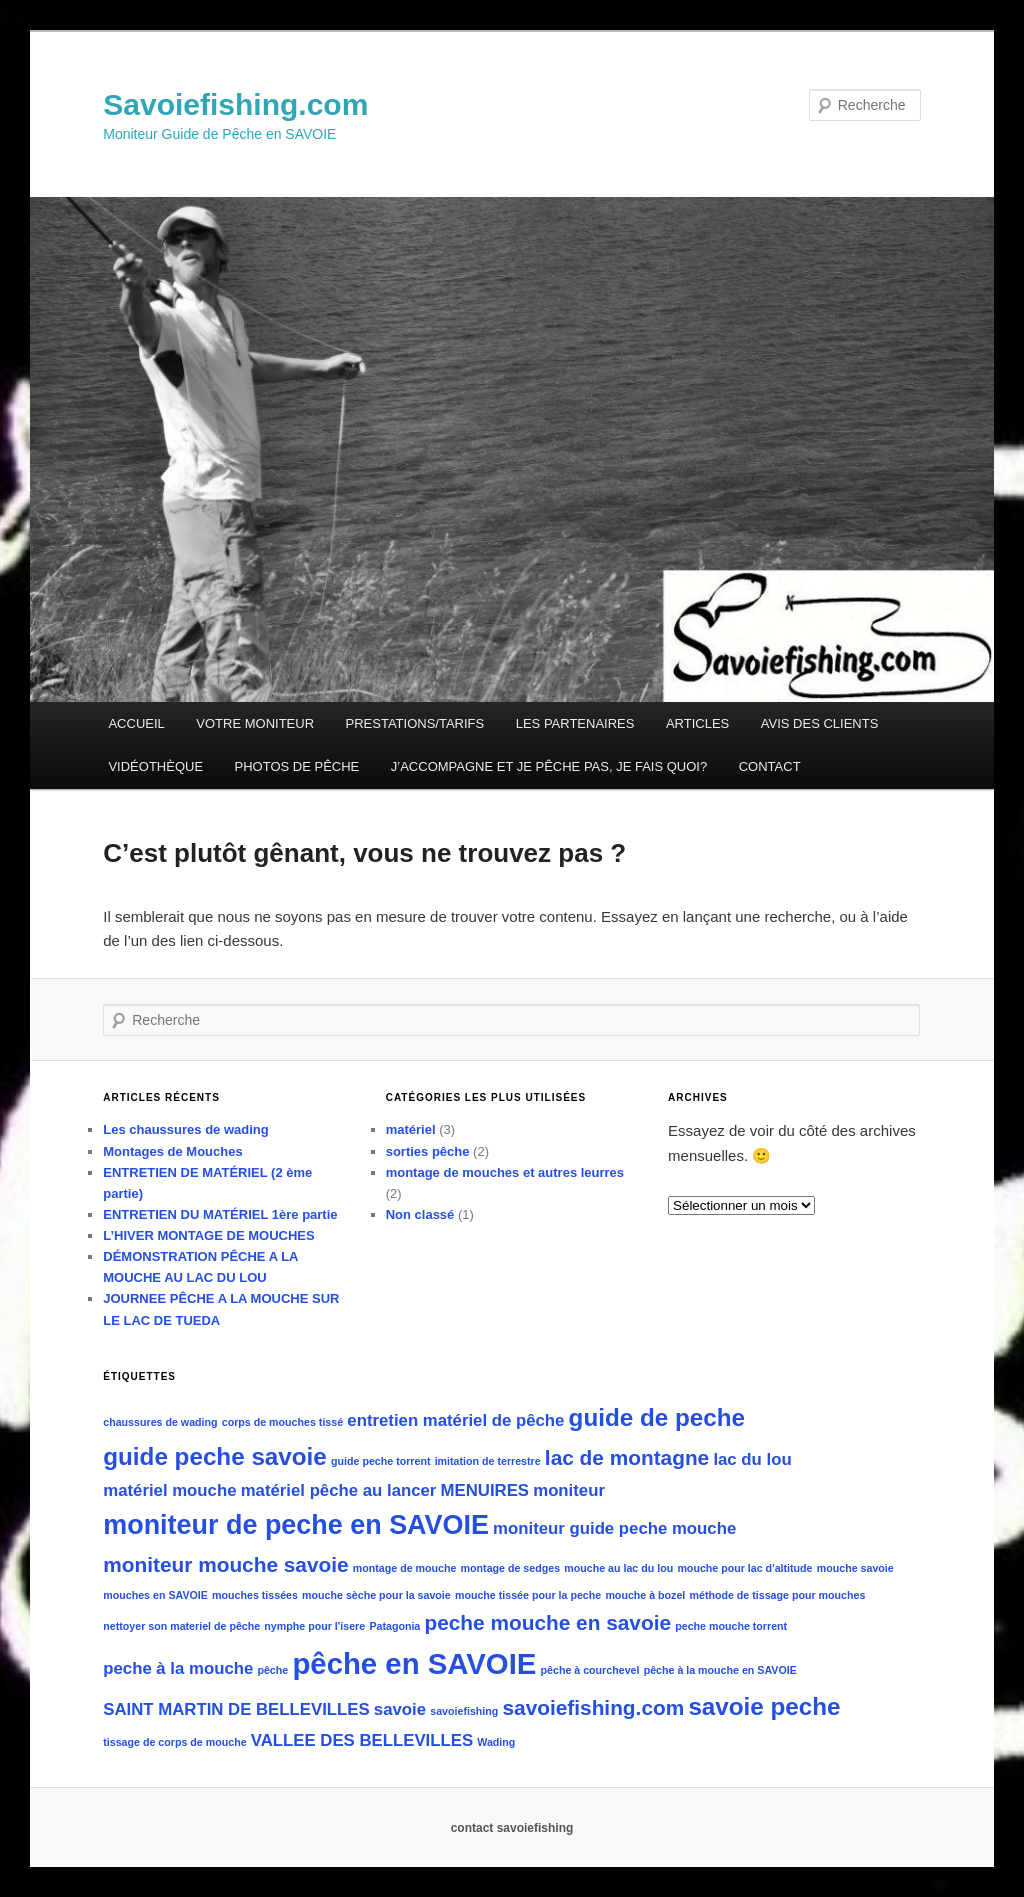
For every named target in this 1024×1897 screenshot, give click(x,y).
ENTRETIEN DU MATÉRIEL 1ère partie (220, 1214)
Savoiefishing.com (235, 104)
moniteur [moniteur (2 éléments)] (569, 1490)
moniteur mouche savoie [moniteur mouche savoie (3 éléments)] (225, 1564)
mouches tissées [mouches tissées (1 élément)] (255, 1595)
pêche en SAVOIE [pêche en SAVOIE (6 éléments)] (414, 1663)
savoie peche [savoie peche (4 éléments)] (764, 1706)
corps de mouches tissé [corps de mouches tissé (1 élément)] (282, 1422)
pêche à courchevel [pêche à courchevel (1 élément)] (590, 1670)
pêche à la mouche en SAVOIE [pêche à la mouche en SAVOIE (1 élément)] (720, 1670)
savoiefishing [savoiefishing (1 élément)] (464, 1711)
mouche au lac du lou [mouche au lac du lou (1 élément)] (618, 1568)
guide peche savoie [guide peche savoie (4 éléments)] (215, 1456)
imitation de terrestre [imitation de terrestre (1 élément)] (488, 1461)
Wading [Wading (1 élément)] (496, 1742)
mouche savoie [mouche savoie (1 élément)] (855, 1568)
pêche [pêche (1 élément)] (272, 1670)
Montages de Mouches (172, 1151)
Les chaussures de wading (185, 1129)
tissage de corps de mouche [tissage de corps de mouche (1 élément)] (174, 1742)
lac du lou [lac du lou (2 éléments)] (752, 1459)
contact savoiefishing (512, 1828)
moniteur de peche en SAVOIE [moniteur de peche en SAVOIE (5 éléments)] (296, 1525)
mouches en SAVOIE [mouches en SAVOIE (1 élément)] (155, 1595)
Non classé (420, 1214)
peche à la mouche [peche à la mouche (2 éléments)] (178, 1668)
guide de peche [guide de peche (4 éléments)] (657, 1417)
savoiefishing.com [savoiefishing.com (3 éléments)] (593, 1707)
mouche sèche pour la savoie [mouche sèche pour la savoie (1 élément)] (376, 1595)
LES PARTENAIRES (575, 723)
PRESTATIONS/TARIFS (415, 723)
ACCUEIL (136, 723)
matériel (411, 1129)
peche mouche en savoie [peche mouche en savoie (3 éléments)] (547, 1622)
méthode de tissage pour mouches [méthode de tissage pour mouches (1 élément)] (778, 1595)
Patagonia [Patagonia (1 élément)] (394, 1626)
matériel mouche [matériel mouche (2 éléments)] (169, 1490)
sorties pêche (428, 1151)
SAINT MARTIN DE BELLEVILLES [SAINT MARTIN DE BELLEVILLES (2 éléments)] (236, 1709)
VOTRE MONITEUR (255, 723)
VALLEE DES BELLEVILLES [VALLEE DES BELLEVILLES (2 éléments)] (362, 1740)
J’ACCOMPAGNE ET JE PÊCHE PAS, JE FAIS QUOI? (549, 766)
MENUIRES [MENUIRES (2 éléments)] (485, 1490)
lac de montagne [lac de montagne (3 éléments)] (627, 1457)
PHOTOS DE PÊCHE (297, 766)
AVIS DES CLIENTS (820, 723)
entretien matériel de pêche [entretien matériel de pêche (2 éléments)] (455, 1420)
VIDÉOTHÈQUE (155, 766)
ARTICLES (697, 723)
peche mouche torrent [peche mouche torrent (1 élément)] (731, 1626)
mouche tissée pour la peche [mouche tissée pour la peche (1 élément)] (528, 1595)
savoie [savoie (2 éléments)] (400, 1709)
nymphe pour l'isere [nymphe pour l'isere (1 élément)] (314, 1626)
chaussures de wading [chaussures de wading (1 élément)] (160, 1422)
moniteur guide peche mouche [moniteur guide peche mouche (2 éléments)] (614, 1528)
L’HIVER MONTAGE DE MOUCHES (208, 1235)
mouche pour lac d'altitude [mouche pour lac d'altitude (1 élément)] (744, 1568)
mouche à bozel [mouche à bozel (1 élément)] (645, 1595)
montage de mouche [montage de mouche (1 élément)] (405, 1568)
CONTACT (770, 766)
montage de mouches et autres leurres (505, 1172)
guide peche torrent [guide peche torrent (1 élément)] (380, 1461)
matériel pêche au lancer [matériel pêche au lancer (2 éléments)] (339, 1490)
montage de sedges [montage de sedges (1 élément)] (511, 1568)
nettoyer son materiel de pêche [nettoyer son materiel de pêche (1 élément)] (181, 1626)
